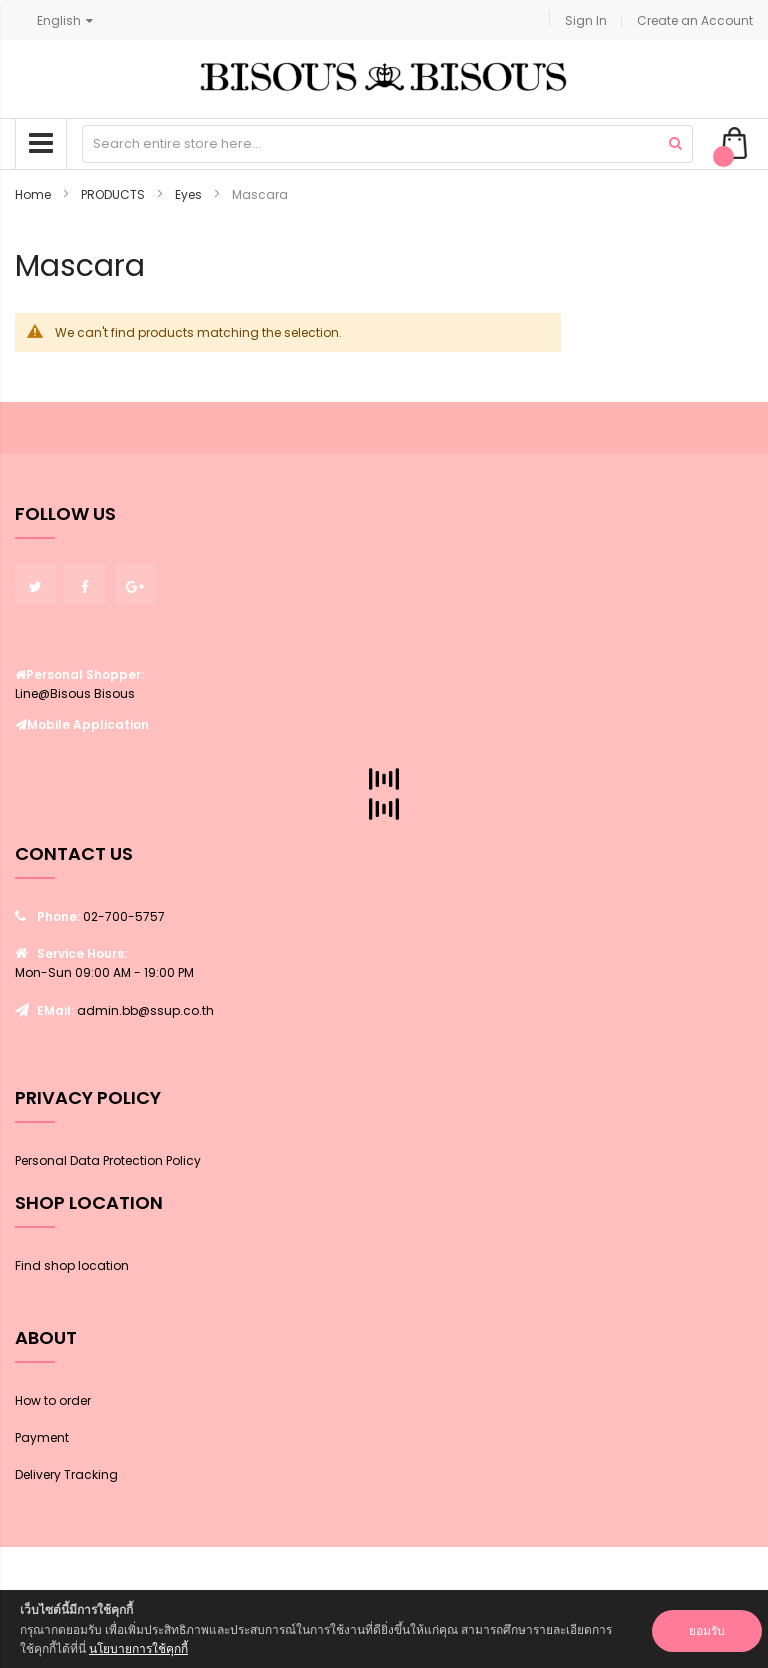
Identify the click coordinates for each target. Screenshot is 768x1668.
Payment (42, 1437)
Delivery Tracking (66, 1474)
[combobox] (387, 144)
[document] (384, 1629)
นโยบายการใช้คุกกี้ (138, 1648)
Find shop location (72, 1265)
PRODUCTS (114, 194)
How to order (53, 1400)
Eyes (190, 194)
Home (34, 194)
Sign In (586, 20)
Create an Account (695, 20)
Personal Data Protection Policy (108, 1160)
